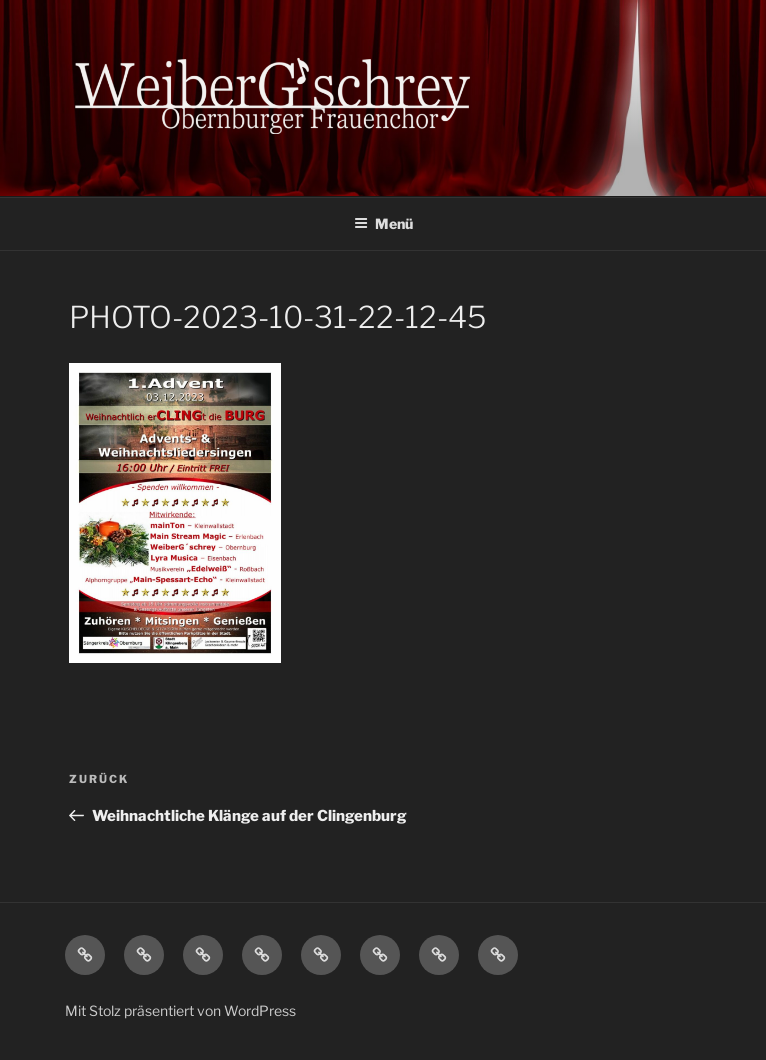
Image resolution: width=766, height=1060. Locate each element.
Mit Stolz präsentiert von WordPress (180, 1010)
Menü (383, 223)
